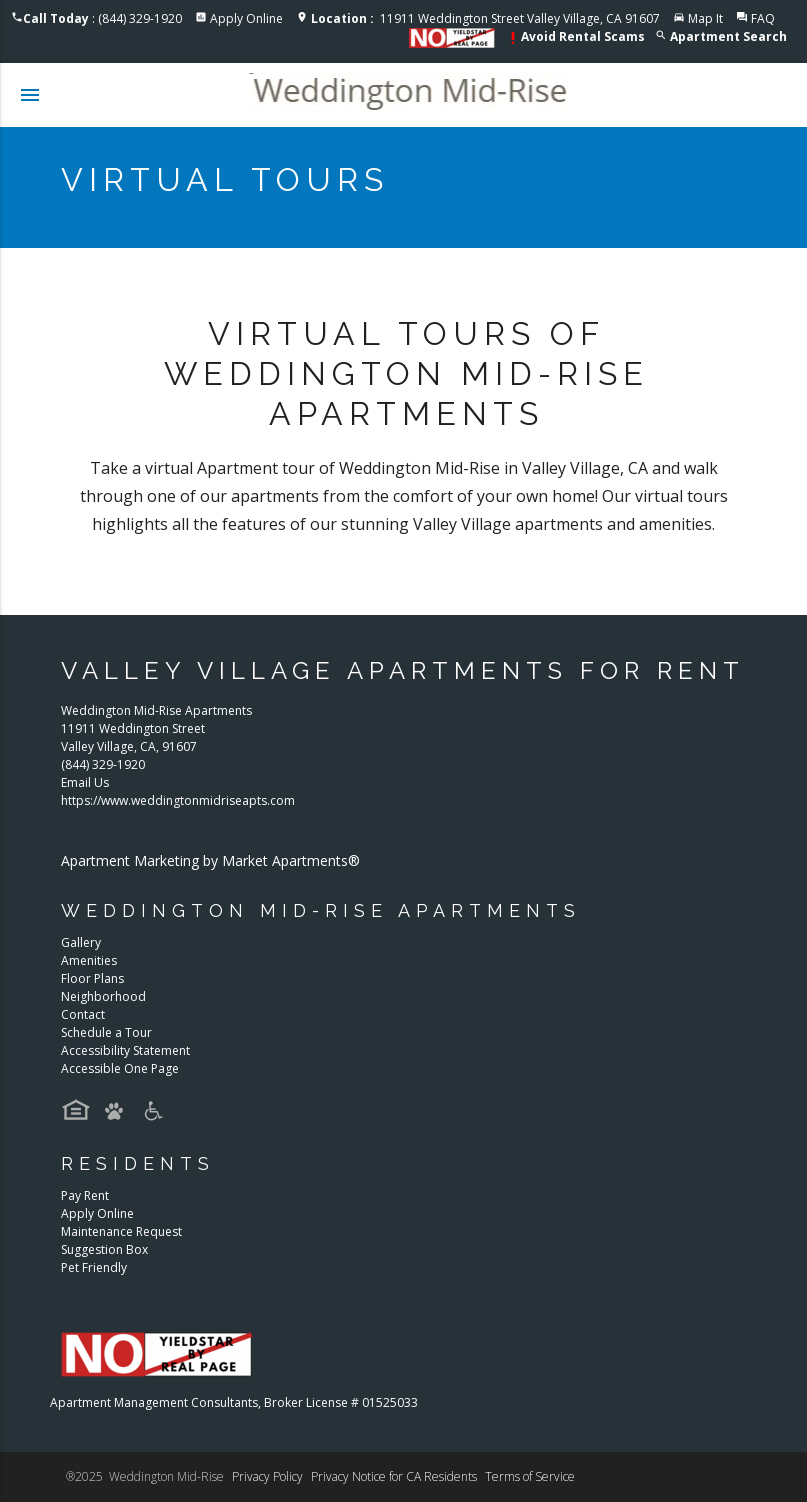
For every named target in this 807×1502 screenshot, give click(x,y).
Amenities (89, 960)
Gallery (81, 942)
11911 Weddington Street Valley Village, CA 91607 (485, 18)
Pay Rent (85, 1195)
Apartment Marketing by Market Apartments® (210, 860)
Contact (83, 1014)
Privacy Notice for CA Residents (394, 1476)
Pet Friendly (94, 1267)
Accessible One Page (120, 1068)
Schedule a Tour (106, 1032)
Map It (705, 18)
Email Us (85, 782)
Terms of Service (530, 1476)
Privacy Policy (267, 1476)
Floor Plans (92, 978)
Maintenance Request (121, 1231)
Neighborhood (103, 996)
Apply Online (246, 18)
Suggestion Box (104, 1249)
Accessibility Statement (125, 1050)
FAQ (763, 18)
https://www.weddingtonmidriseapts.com (178, 800)
